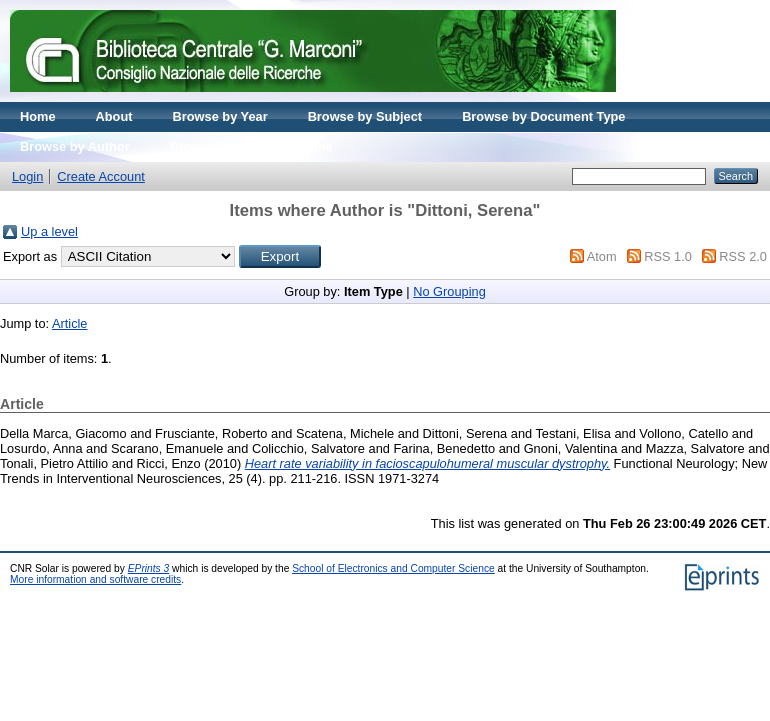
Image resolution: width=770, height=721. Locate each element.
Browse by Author (75, 146)
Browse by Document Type (543, 116)
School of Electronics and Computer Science (393, 568)
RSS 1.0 (668, 256)
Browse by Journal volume (251, 146)
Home (38, 116)
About (114, 116)
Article (70, 323)
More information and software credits (95, 579)
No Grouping (449, 291)
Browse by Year (220, 116)
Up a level (49, 231)
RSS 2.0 (743, 256)
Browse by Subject (365, 116)
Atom (602, 256)
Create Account (101, 176)
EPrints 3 (149, 568)
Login (27, 176)
